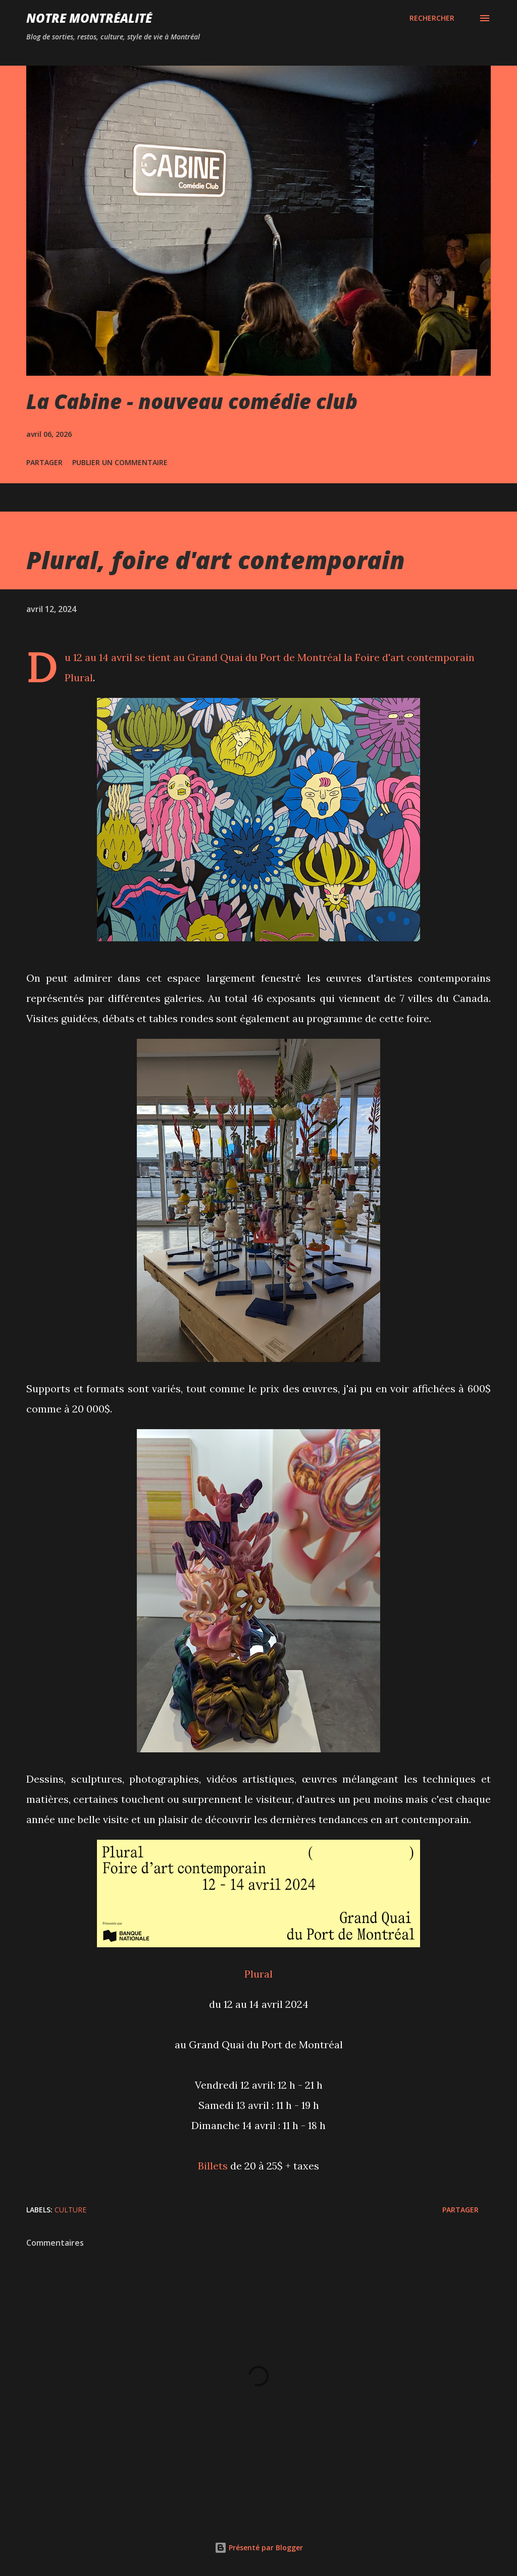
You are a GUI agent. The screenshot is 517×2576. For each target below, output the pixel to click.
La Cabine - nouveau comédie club (191, 401)
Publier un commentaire (120, 462)
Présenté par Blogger (259, 2547)
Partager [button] (44, 462)
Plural (79, 677)
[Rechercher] (431, 18)
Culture (70, 2209)
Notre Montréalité (89, 18)
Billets (213, 2165)
